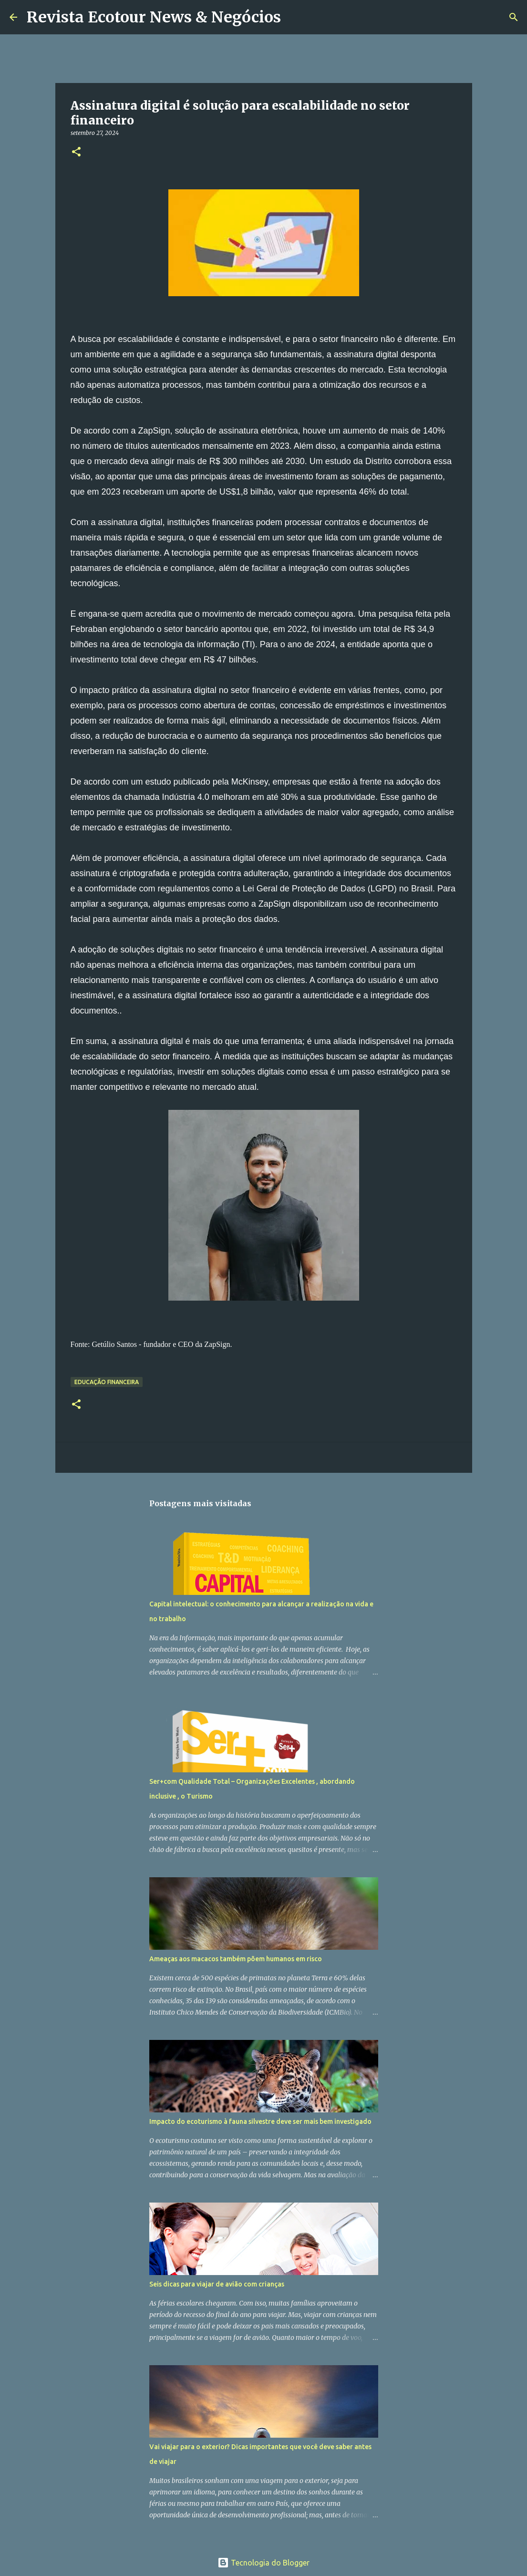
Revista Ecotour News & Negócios (154, 17)
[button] (76, 152)
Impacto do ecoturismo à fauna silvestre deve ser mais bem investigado (260, 2121)
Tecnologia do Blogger (263, 2562)
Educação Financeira (106, 1382)
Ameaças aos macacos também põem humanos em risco (235, 1959)
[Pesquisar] (294, 17)
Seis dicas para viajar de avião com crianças (216, 2284)
